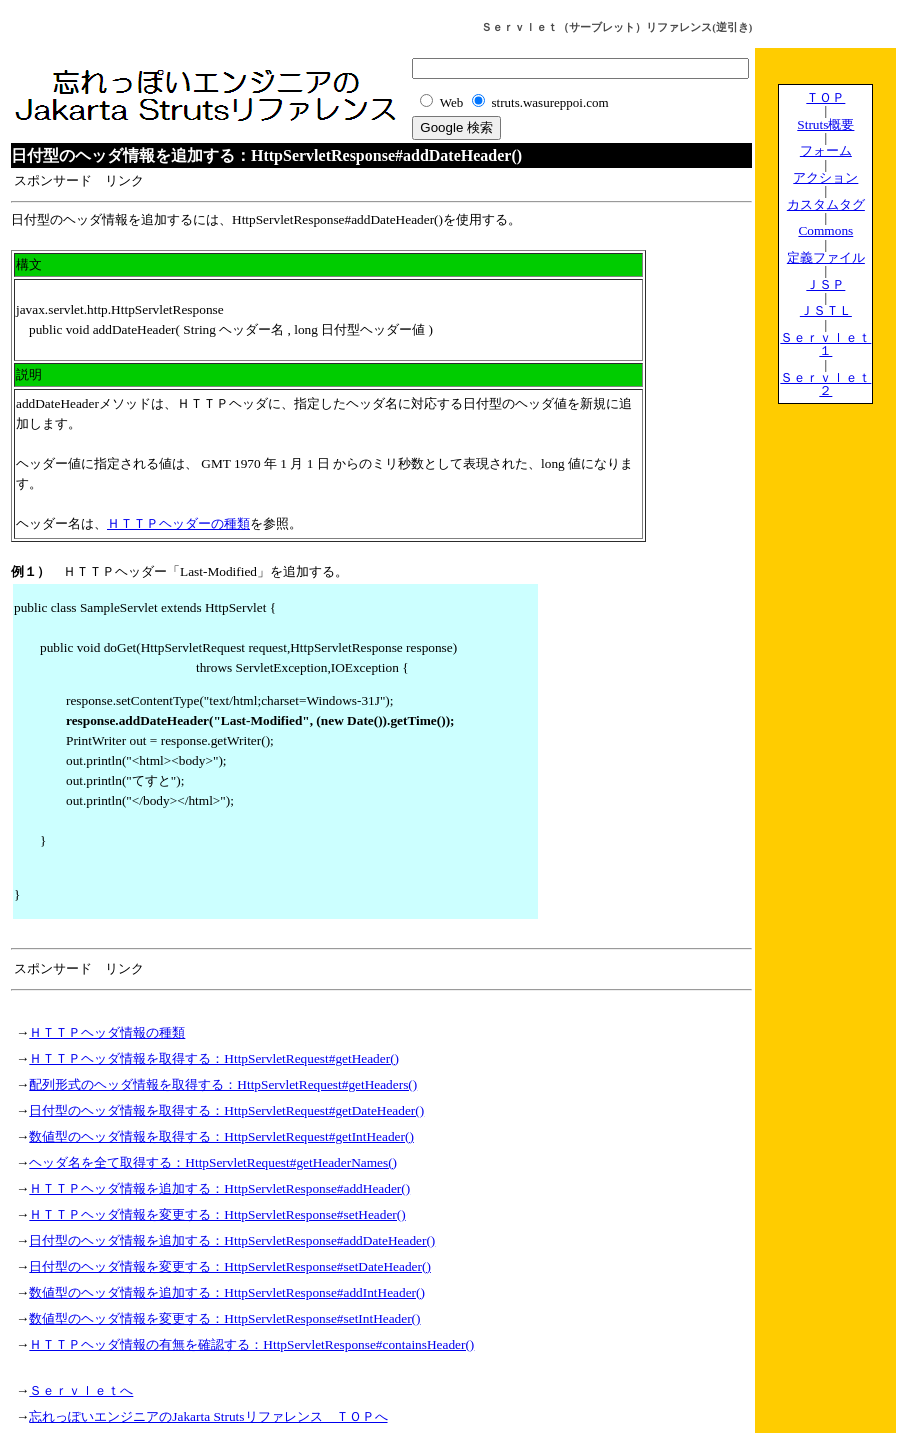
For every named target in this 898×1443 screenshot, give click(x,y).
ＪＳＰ (825, 284)
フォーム (826, 150)
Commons (825, 230)
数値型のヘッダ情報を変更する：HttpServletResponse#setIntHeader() (224, 1318)
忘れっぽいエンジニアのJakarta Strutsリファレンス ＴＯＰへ (208, 1416)
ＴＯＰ (825, 97)
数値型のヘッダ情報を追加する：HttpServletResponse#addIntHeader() (227, 1292)
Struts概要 (825, 124)
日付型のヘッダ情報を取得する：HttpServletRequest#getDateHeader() (226, 1110)
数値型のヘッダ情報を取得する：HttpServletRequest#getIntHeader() (221, 1136)
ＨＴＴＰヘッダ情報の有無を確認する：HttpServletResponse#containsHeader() (251, 1344)
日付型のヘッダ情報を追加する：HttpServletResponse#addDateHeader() (232, 1240)
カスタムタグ (826, 204)
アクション (825, 177)
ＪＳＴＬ (826, 310)
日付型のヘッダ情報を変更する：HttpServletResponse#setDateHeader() (230, 1266)
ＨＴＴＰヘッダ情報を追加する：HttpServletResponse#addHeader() (219, 1188)
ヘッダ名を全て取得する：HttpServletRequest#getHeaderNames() (213, 1162)
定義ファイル (826, 257)
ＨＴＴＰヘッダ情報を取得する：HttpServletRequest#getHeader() (214, 1058)
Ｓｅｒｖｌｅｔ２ (825, 384)
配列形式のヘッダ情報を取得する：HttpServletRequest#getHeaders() (223, 1084)
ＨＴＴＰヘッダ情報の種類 (107, 1032)
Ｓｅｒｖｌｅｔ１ (825, 344)
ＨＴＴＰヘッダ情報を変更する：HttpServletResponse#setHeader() (217, 1214)
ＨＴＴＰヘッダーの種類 (178, 523)
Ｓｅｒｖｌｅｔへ (81, 1390)
